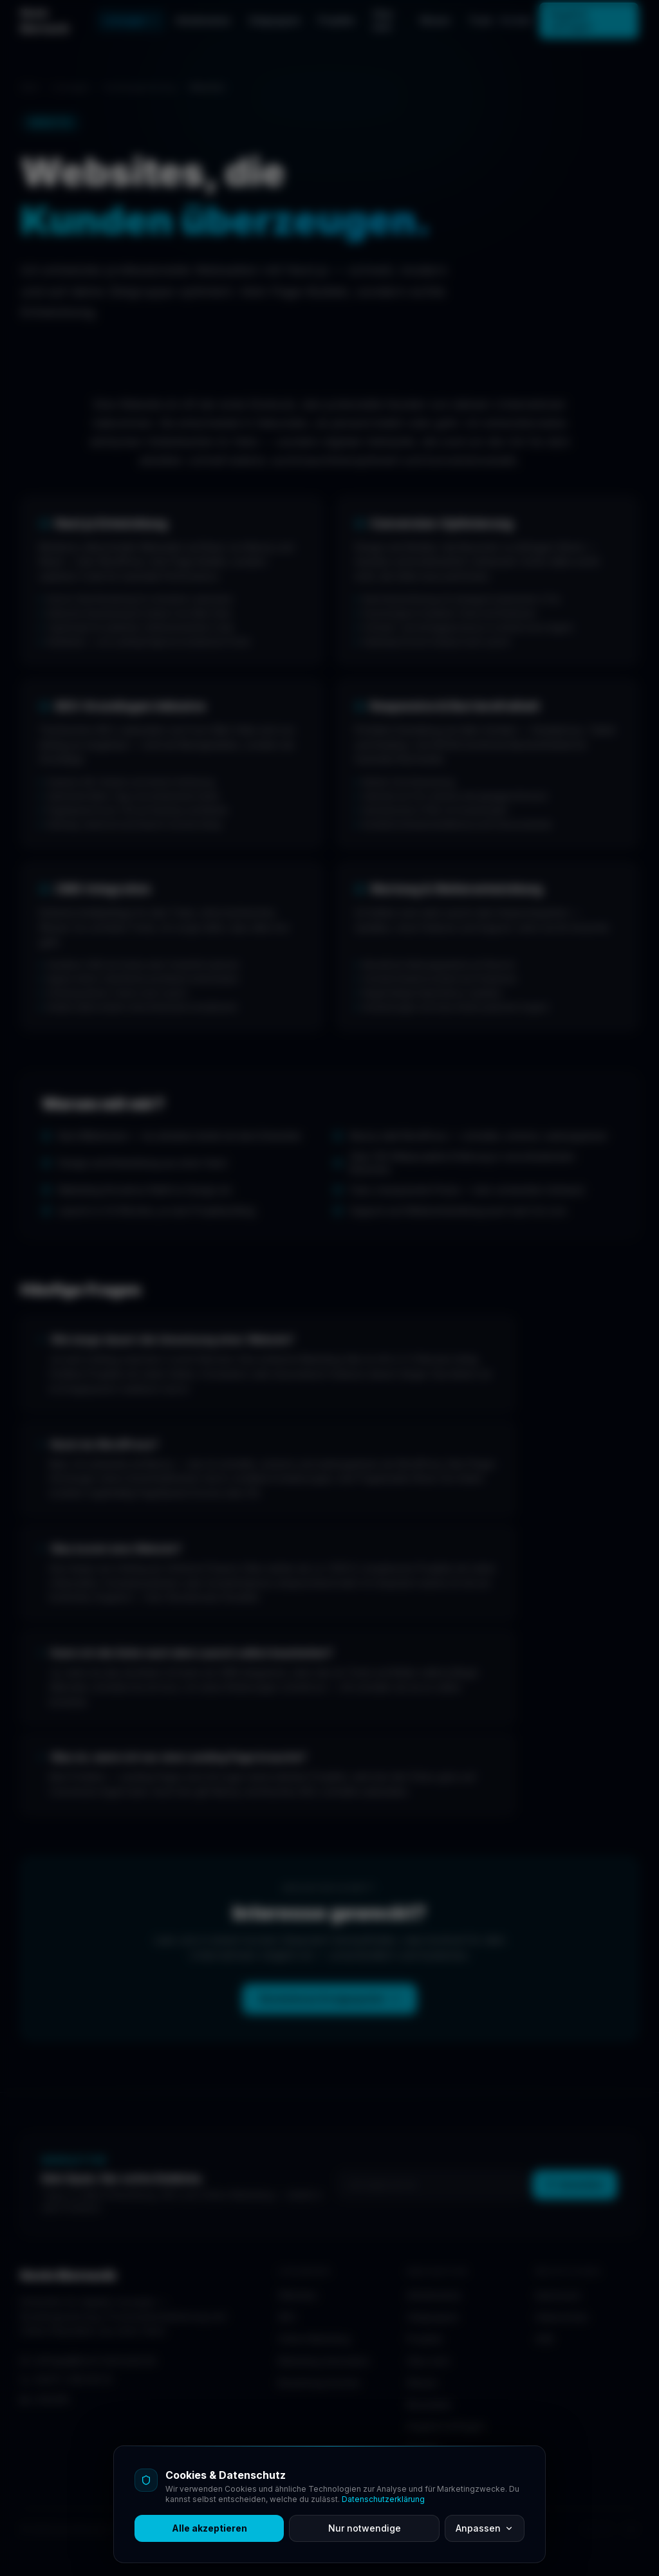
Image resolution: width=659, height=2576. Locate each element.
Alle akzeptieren (209, 2528)
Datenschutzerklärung (383, 2499)
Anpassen (485, 2528)
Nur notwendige (364, 2528)
